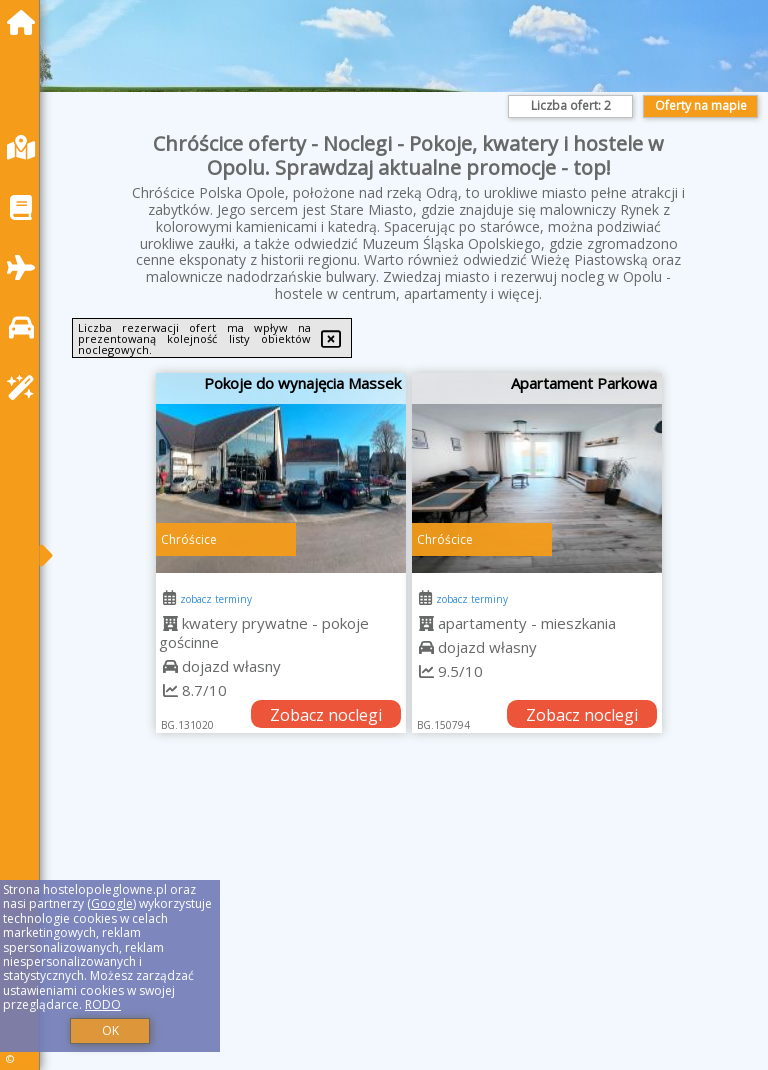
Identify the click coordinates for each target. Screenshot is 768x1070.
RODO (103, 1004)
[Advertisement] (409, 924)
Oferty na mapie (701, 105)
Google (112, 903)
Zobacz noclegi (326, 715)
